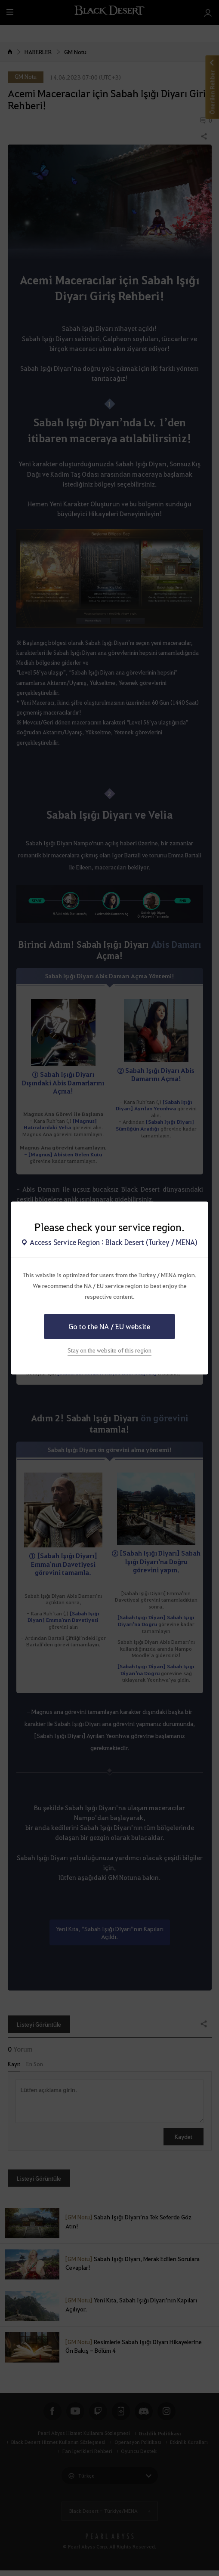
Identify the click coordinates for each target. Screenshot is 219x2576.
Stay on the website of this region (109, 1350)
